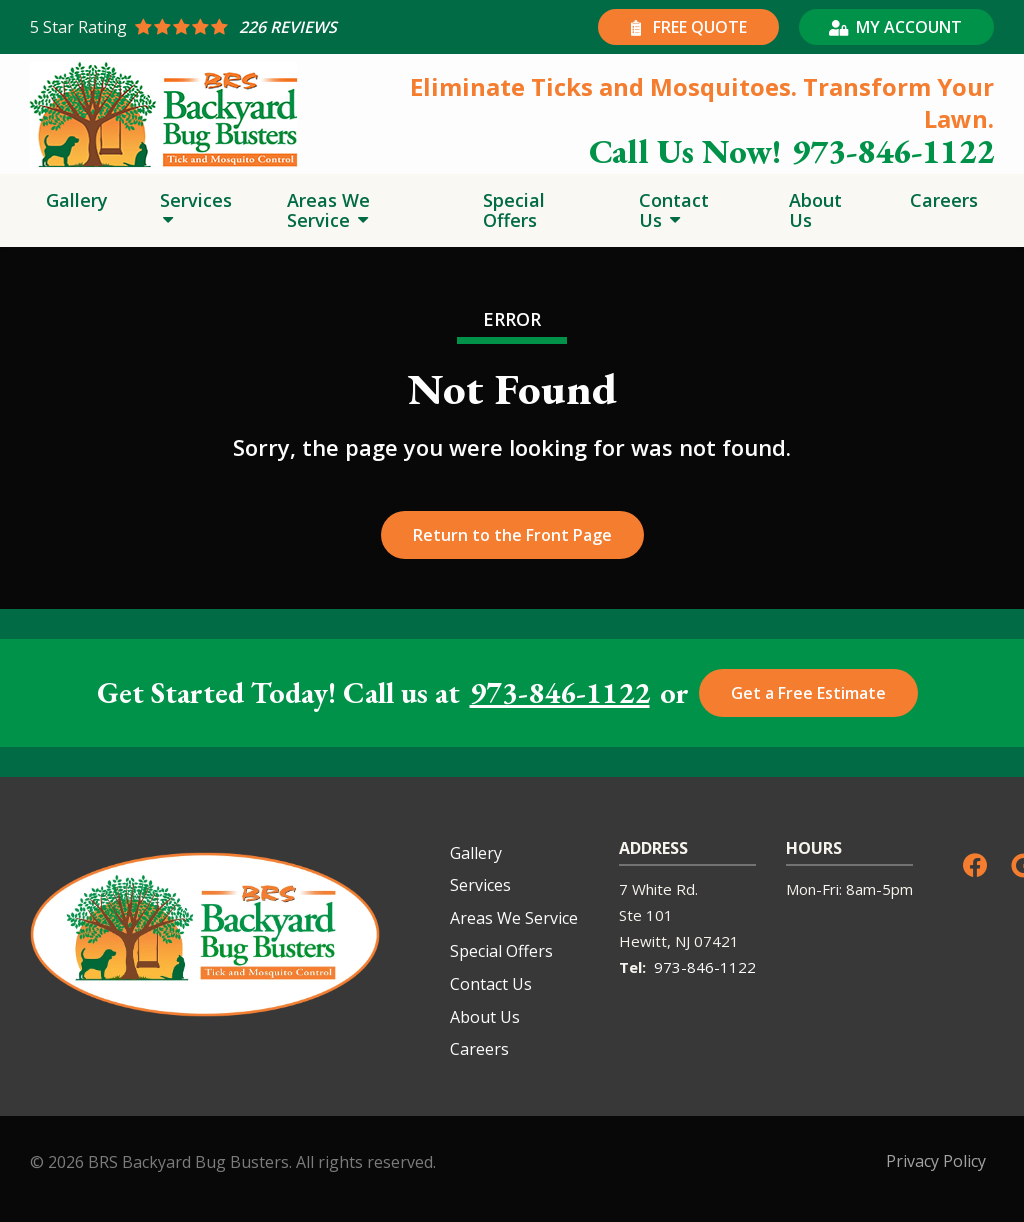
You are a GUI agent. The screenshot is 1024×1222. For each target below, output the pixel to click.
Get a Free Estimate (808, 693)
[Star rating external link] (271, 27)
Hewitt (643, 941)
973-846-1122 (560, 693)
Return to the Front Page (512, 535)
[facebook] (975, 863)
